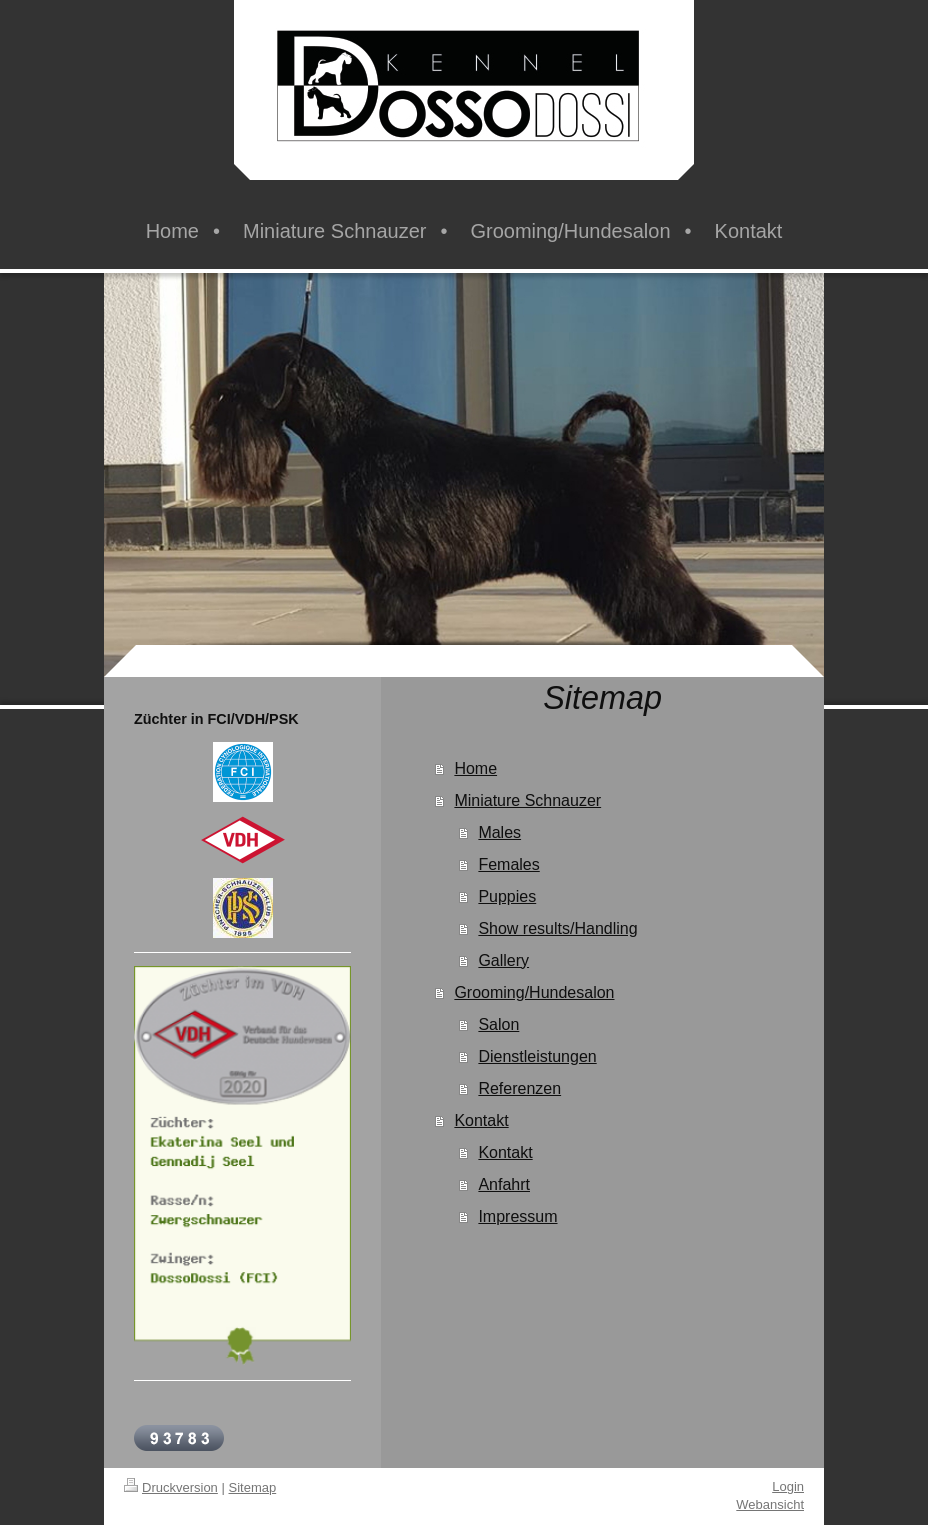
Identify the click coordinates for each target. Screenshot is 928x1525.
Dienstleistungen (537, 1056)
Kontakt (481, 1120)
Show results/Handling (557, 928)
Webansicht (770, 1504)
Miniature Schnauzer (527, 800)
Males (499, 832)
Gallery (503, 960)
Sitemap (253, 1487)
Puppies (507, 896)
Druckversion (171, 1487)
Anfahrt (504, 1184)
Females (508, 864)
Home (475, 768)
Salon (498, 1024)
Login (788, 1486)
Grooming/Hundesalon (534, 992)
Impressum (517, 1216)
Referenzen (519, 1088)
